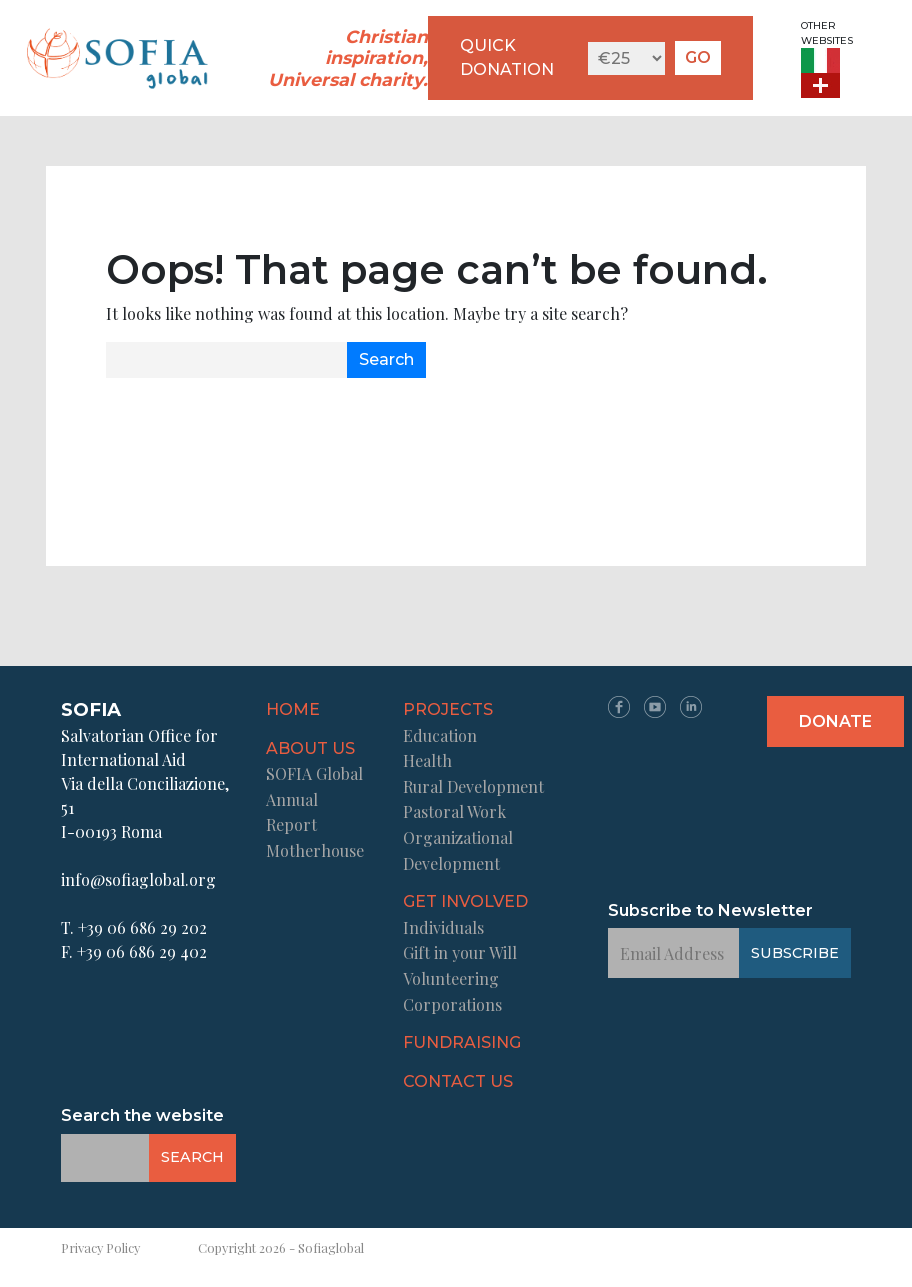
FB (619, 707)
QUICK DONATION (507, 57)
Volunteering (451, 978)
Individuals (443, 927)
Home (293, 709)
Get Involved (465, 901)
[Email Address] (227, 360)
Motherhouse (315, 850)
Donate (835, 721)
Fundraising (462, 1042)
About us (310, 748)
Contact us (458, 1081)
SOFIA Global (314, 773)
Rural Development (473, 786)
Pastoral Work (454, 811)
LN (691, 707)
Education (440, 735)
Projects (448, 709)
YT (655, 707)
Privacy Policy (100, 1247)
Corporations (452, 1004)
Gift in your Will (460, 952)
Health (427, 760)
